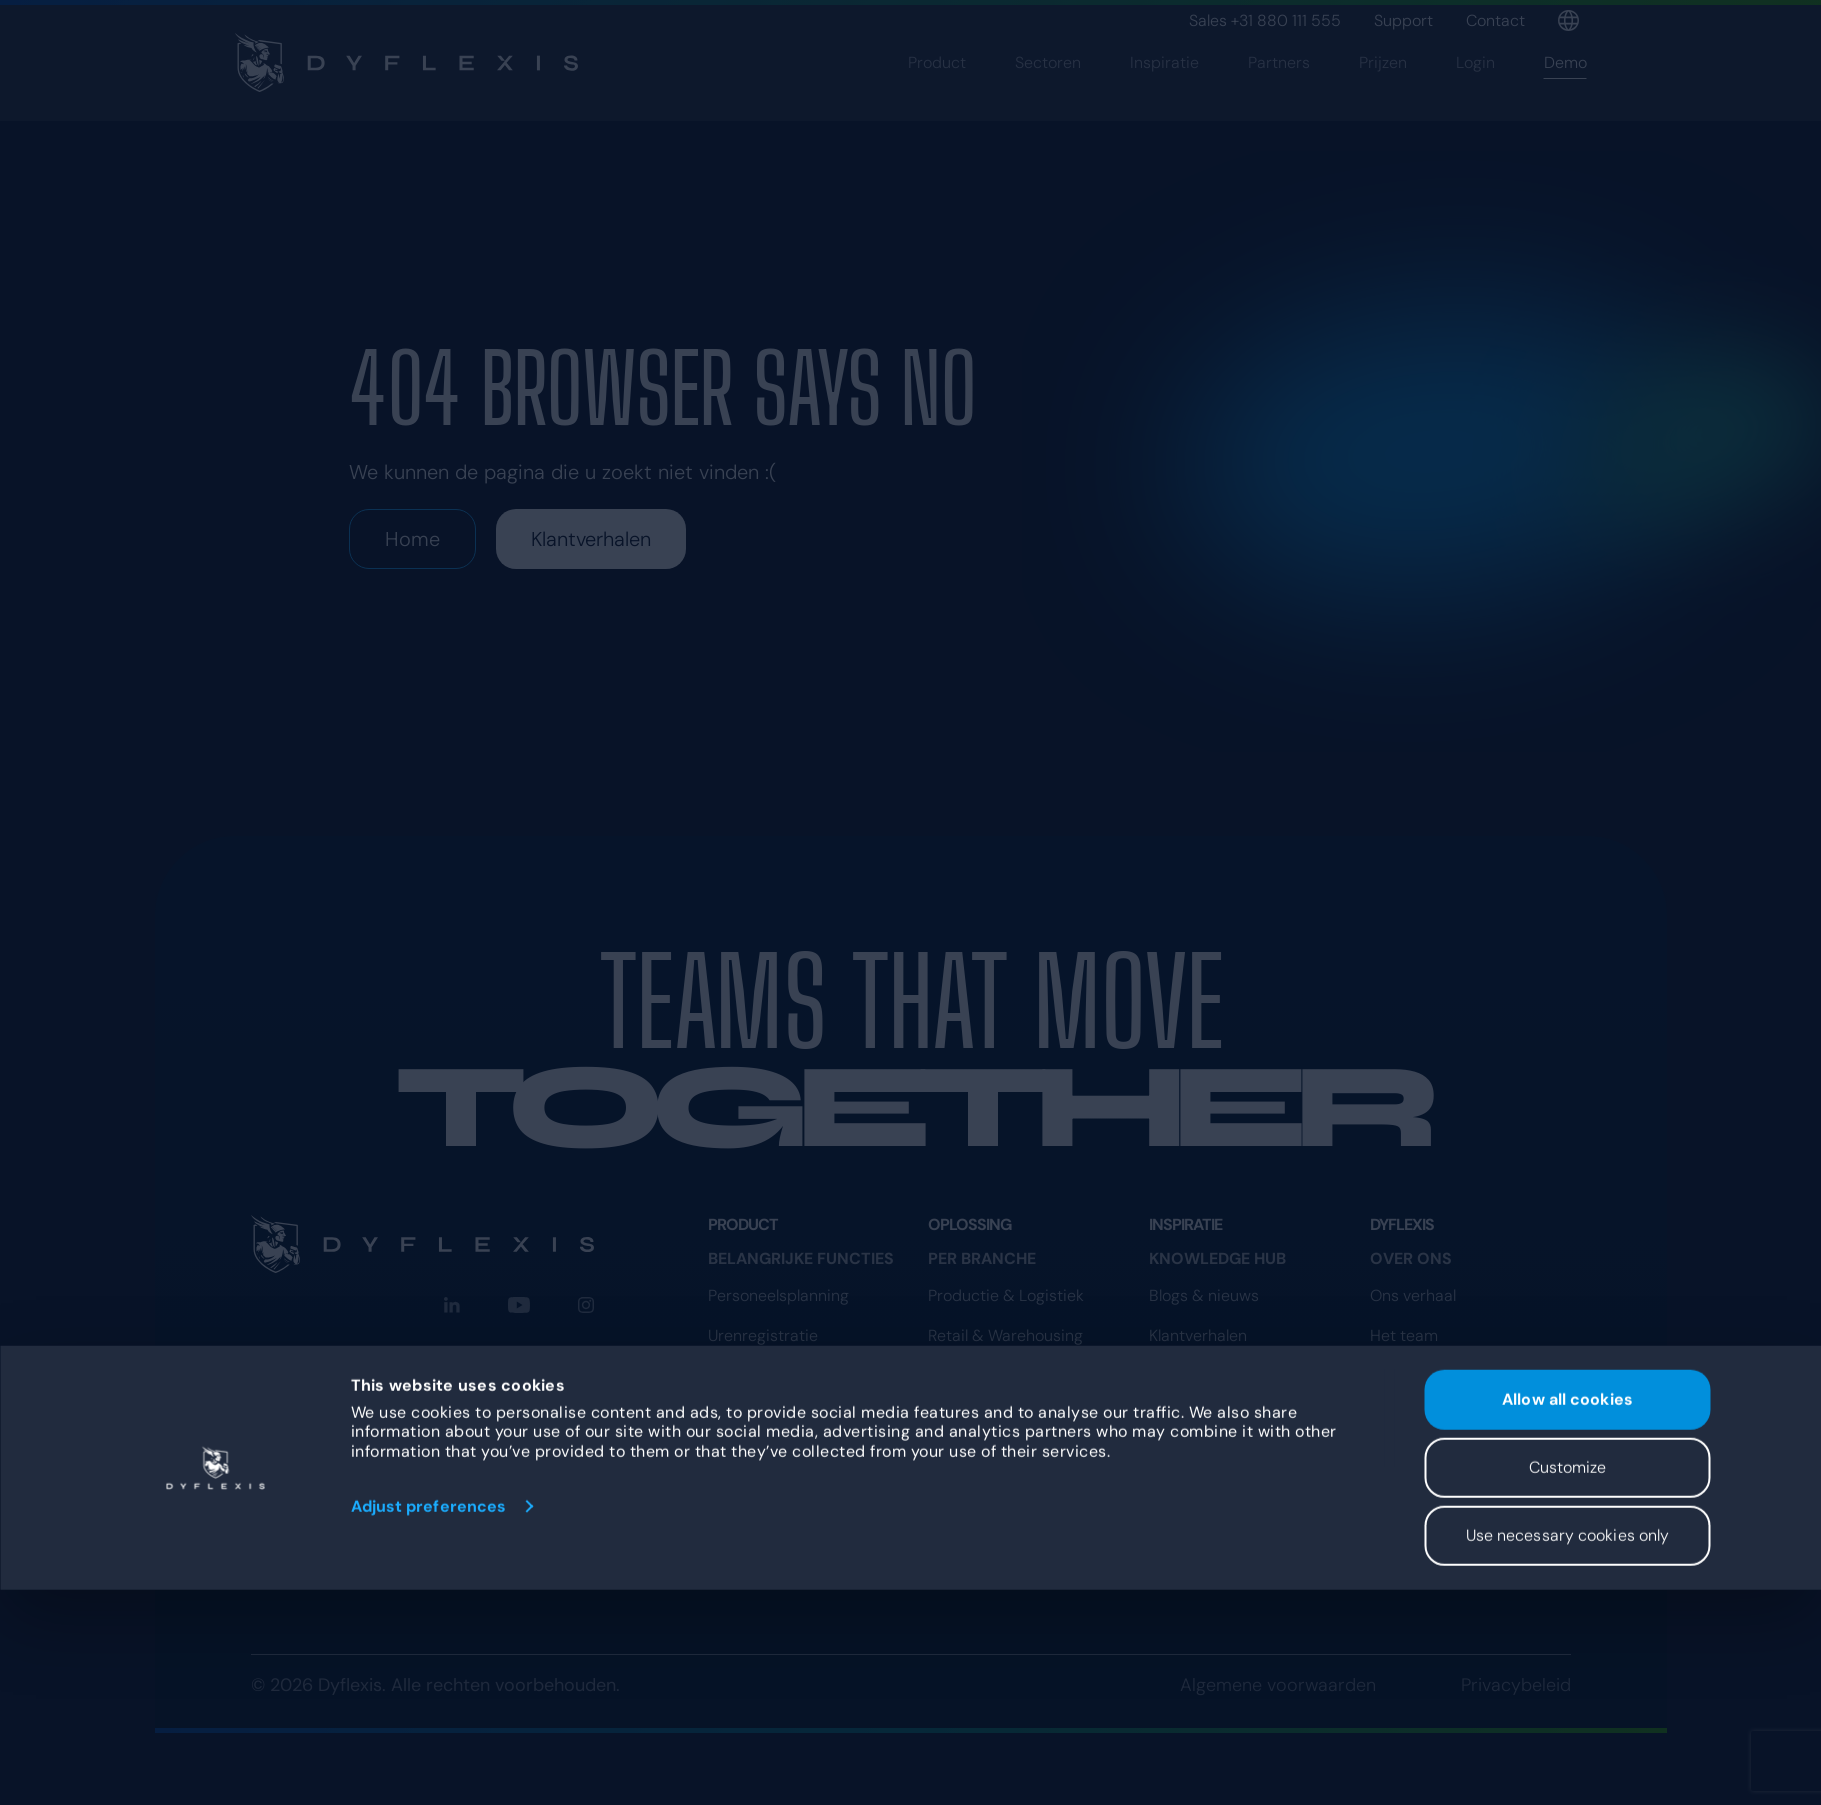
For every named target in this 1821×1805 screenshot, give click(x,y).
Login (1475, 97)
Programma (1412, 1558)
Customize (1568, 1682)
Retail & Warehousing (1005, 1335)
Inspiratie (1164, 97)
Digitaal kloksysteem (783, 1415)
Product (937, 97)
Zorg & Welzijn (979, 1375)
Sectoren (1048, 97)
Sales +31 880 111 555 (1265, 20)
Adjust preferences (429, 1721)
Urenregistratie (763, 1335)
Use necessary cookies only (1568, 1750)
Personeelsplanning (778, 1295)
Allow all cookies (1567, 1614)
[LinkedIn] (452, 1305)
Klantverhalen (591, 539)
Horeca (954, 1415)
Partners (1279, 97)
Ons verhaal (1413, 1295)
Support (1403, 20)
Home (412, 539)
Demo (1565, 97)
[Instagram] (586, 1305)
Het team (1404, 1335)
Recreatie (963, 1455)
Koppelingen (753, 1495)
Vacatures (1407, 1375)
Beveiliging (1188, 1375)
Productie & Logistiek (1006, 1295)
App (723, 1375)
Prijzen (1383, 97)
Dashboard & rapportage (800, 1455)
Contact (1495, 20)
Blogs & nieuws (1204, 1295)
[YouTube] (519, 1305)
